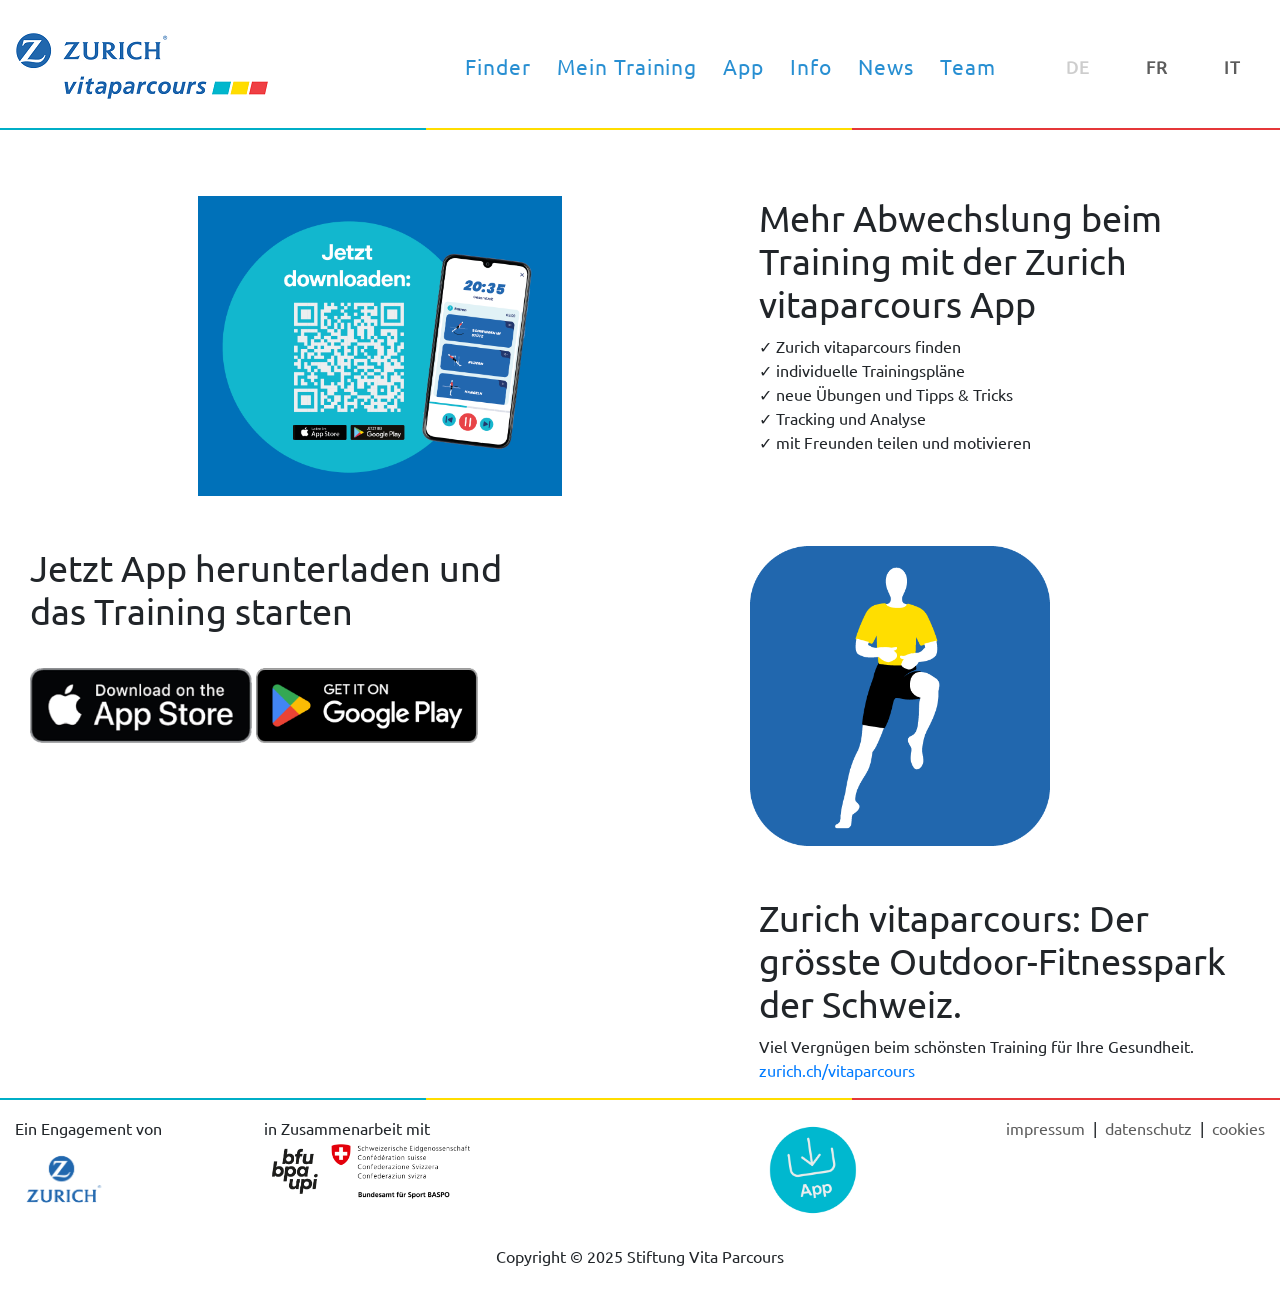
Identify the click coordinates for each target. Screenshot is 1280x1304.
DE (1078, 66)
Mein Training (627, 66)
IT (1232, 66)
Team (968, 66)
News (886, 66)
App (743, 66)
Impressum (1047, 1128)
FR (1157, 66)
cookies (1238, 1128)
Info (811, 66)
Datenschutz (1150, 1128)
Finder (498, 66)
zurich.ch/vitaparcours (837, 1070)
